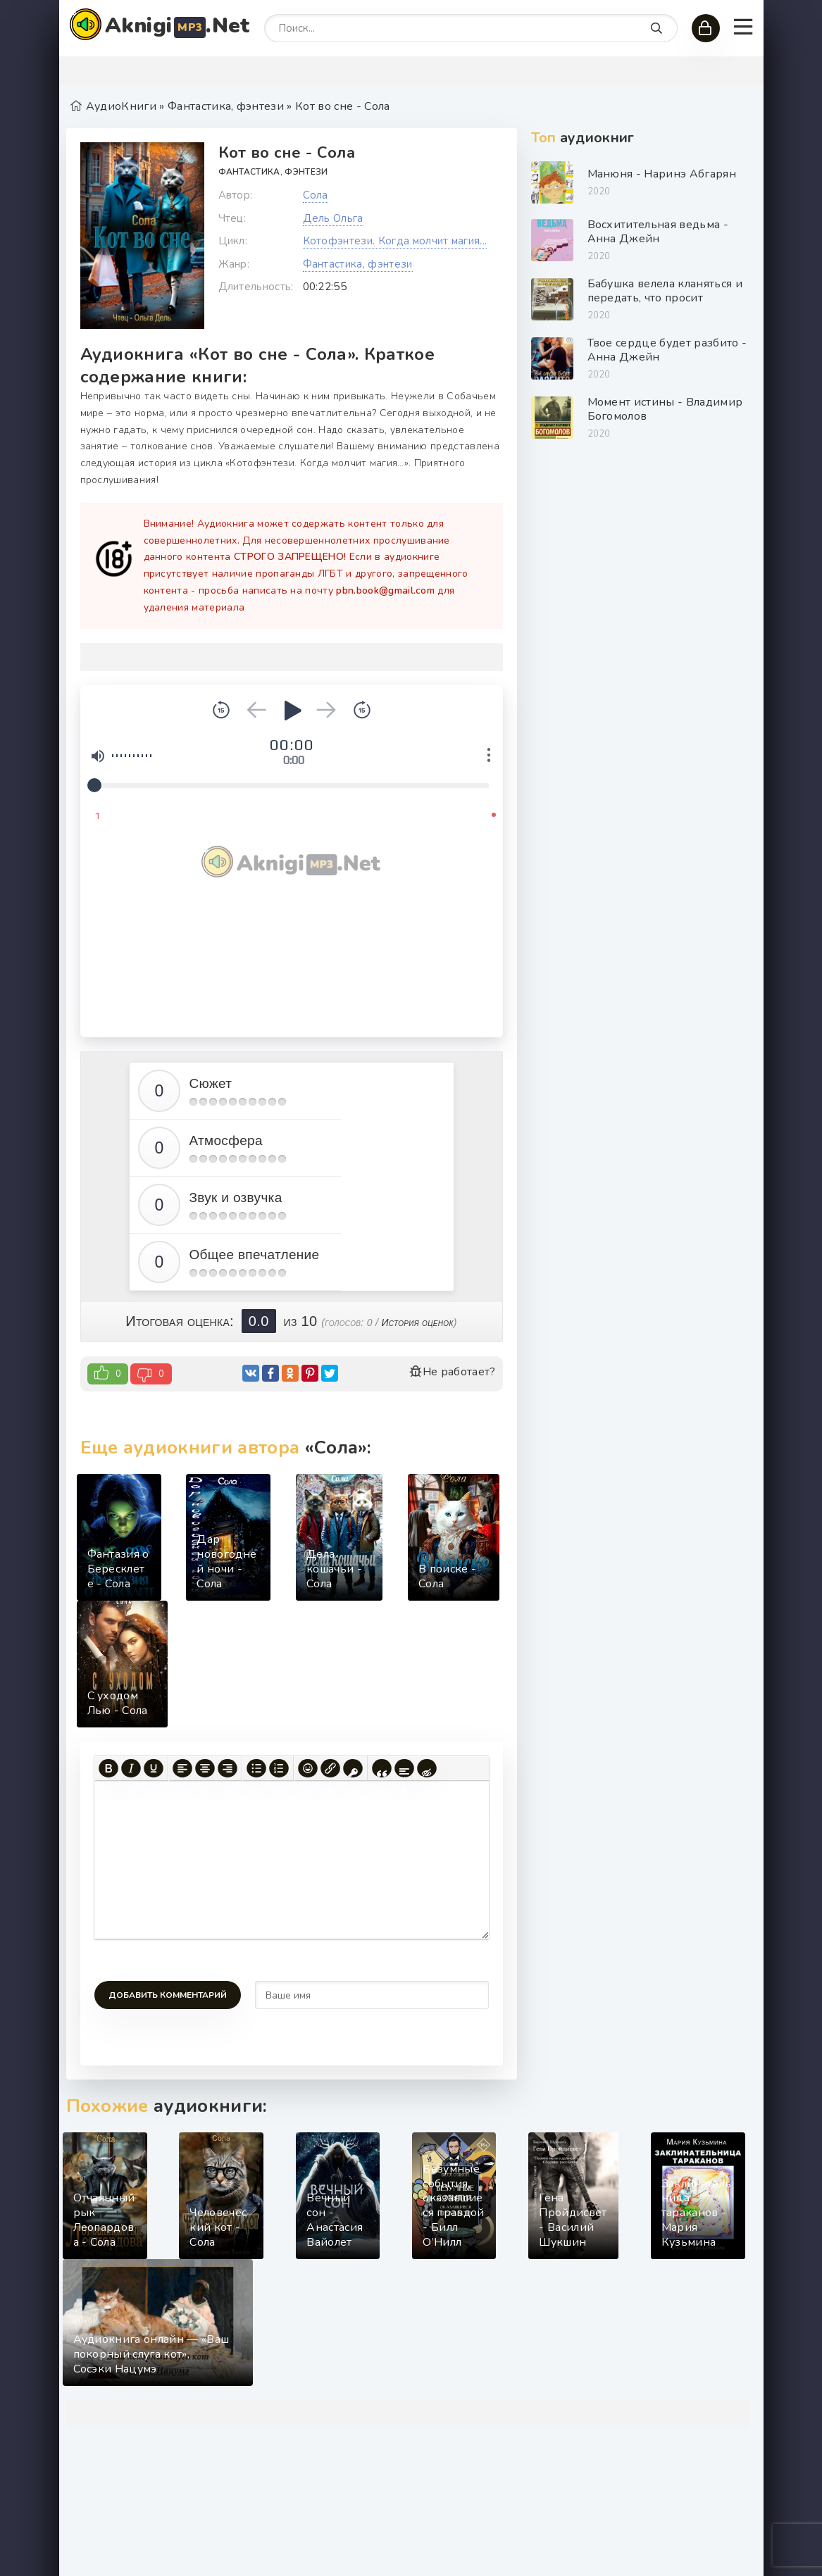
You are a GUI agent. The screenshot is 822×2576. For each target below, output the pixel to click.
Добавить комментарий (167, 1995)
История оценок (417, 1322)
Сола (315, 195)
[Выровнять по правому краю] (227, 1768)
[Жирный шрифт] (108, 1768)
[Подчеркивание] (153, 1768)
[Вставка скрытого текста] (427, 1768)
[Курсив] (131, 1768)
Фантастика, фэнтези (273, 171)
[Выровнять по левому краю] (182, 1768)
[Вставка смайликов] (308, 1768)
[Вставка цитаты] (382, 1768)
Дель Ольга (333, 218)
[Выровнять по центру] (205, 1768)
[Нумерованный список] (279, 1768)
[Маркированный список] (256, 1768)
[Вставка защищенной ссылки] (353, 1768)
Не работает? (452, 1372)
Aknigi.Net (177, 25)
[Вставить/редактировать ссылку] (330, 1768)
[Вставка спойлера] (404, 1768)
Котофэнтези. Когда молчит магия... (395, 241)
